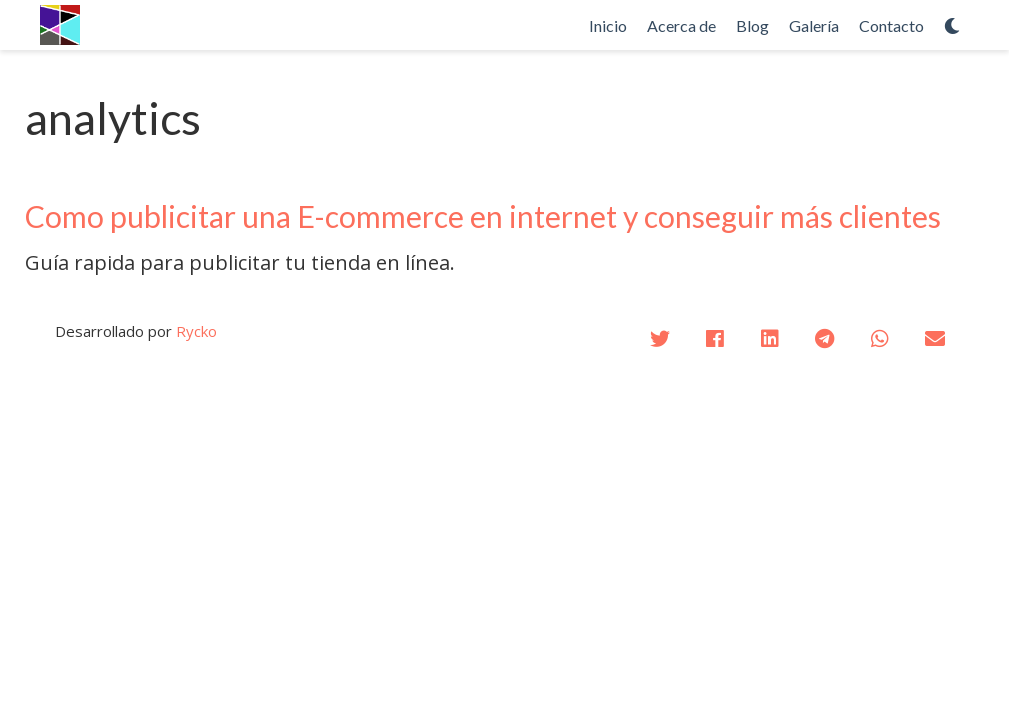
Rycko (196, 331)
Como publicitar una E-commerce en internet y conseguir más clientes (483, 216)
